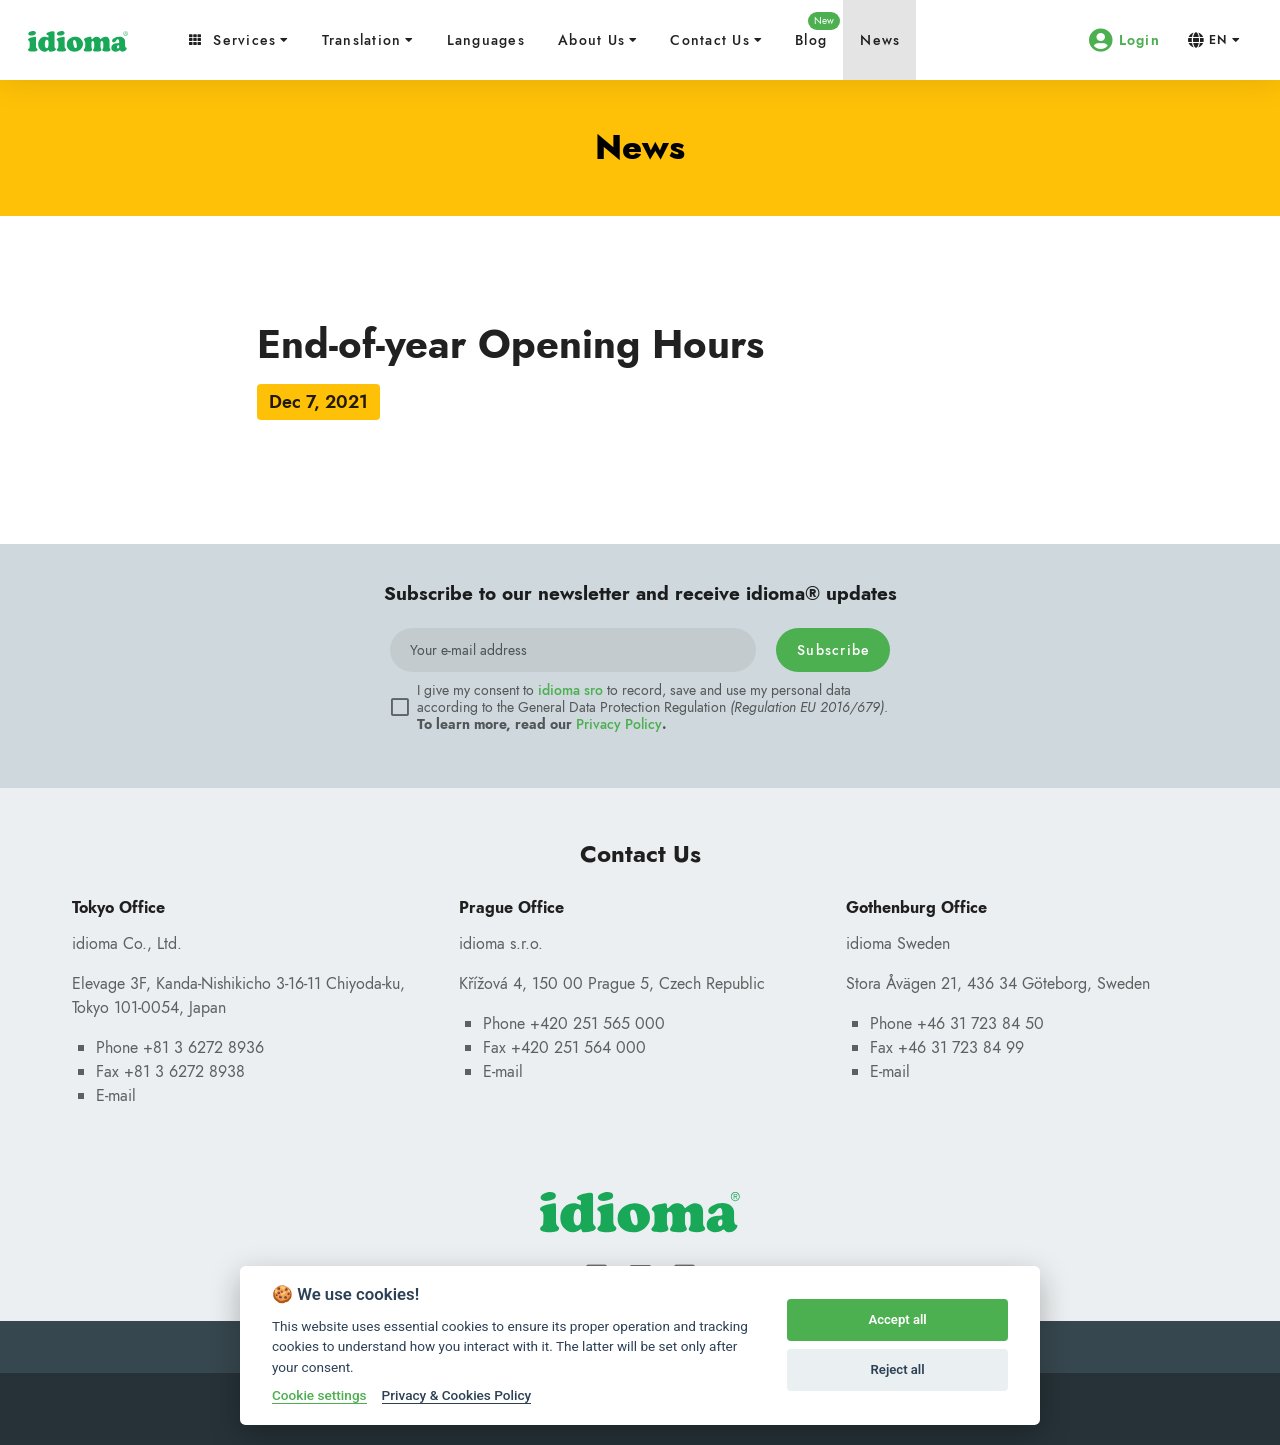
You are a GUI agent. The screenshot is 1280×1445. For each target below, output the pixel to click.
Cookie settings (319, 1395)
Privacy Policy (619, 724)
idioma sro (570, 690)
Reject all (898, 1369)
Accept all (897, 1319)
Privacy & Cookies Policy (457, 1395)
